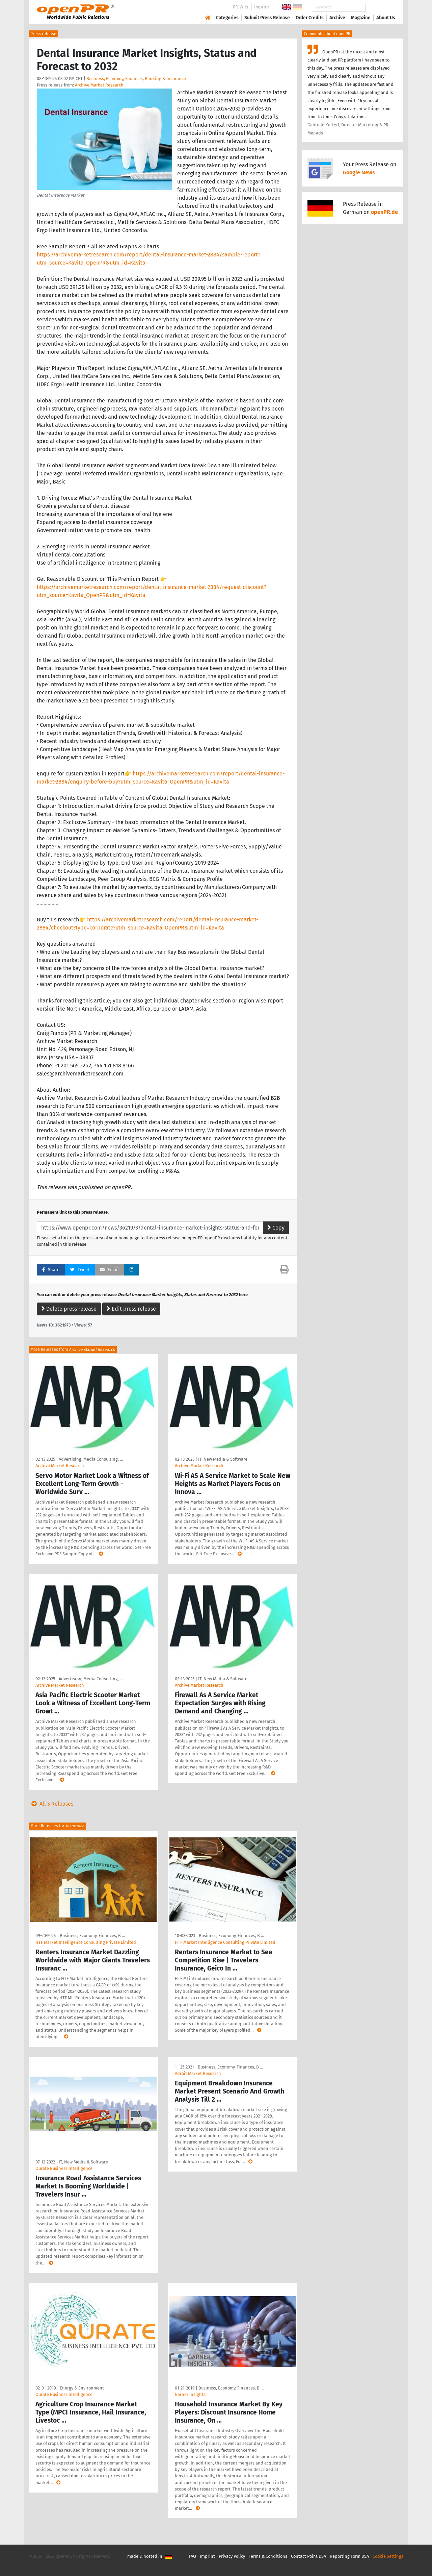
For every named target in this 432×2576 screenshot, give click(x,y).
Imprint (261, 6)
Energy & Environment (82, 2388)
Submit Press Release (267, 18)
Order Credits (310, 18)
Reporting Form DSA (349, 2556)
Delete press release (69, 1309)
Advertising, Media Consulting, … (91, 1459)
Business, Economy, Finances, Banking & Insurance (136, 78)
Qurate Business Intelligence (63, 2168)
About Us (385, 18)
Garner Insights (190, 2394)
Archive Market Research (99, 85)
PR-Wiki (240, 6)
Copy (276, 1227)
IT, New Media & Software (222, 1459)
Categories (227, 18)
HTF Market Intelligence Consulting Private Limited (85, 1942)
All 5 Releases (51, 1804)
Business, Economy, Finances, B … (92, 1935)
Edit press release (131, 1309)
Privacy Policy (232, 2556)
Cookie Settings (388, 2556)
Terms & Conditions (268, 2556)
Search (380, 7)
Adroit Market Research (198, 2073)
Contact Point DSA (308, 2556)
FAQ (192, 2556)
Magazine (361, 18)
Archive (337, 18)
